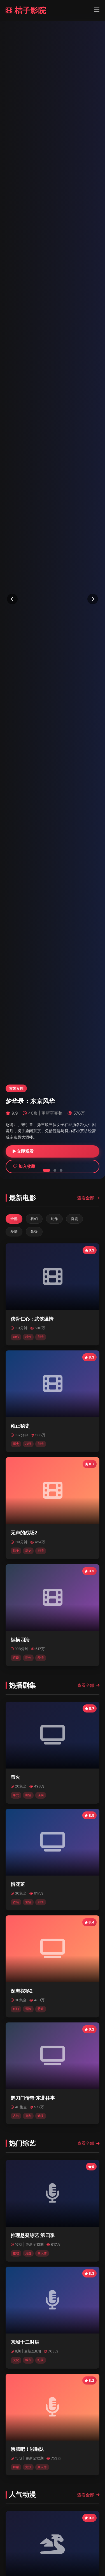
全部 (14, 1219)
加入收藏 (24, 1166)
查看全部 (88, 1197)
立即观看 (23, 1151)
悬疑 (34, 1231)
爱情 (14, 1231)
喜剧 (74, 1219)
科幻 (34, 1219)
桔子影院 (26, 10)
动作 (54, 1219)
